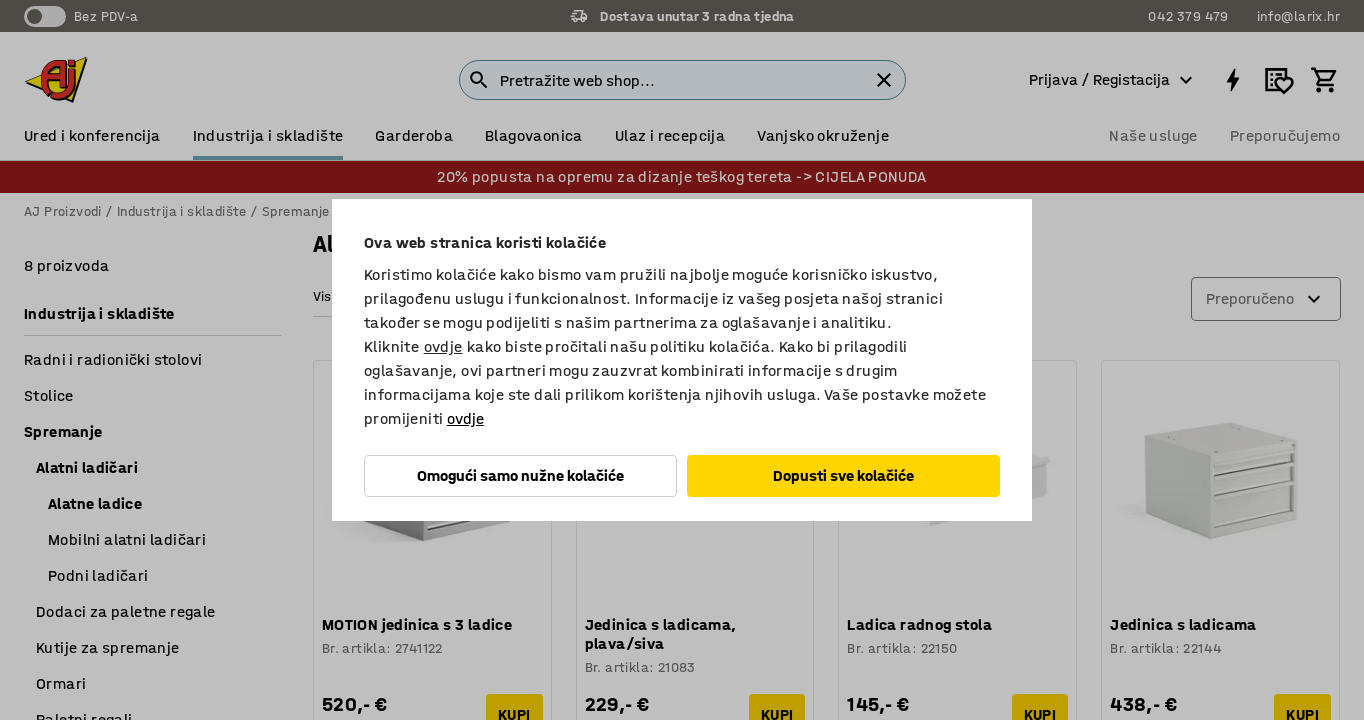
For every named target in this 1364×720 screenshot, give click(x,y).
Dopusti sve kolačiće (843, 475)
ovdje (443, 346)
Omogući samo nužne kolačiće (520, 475)
